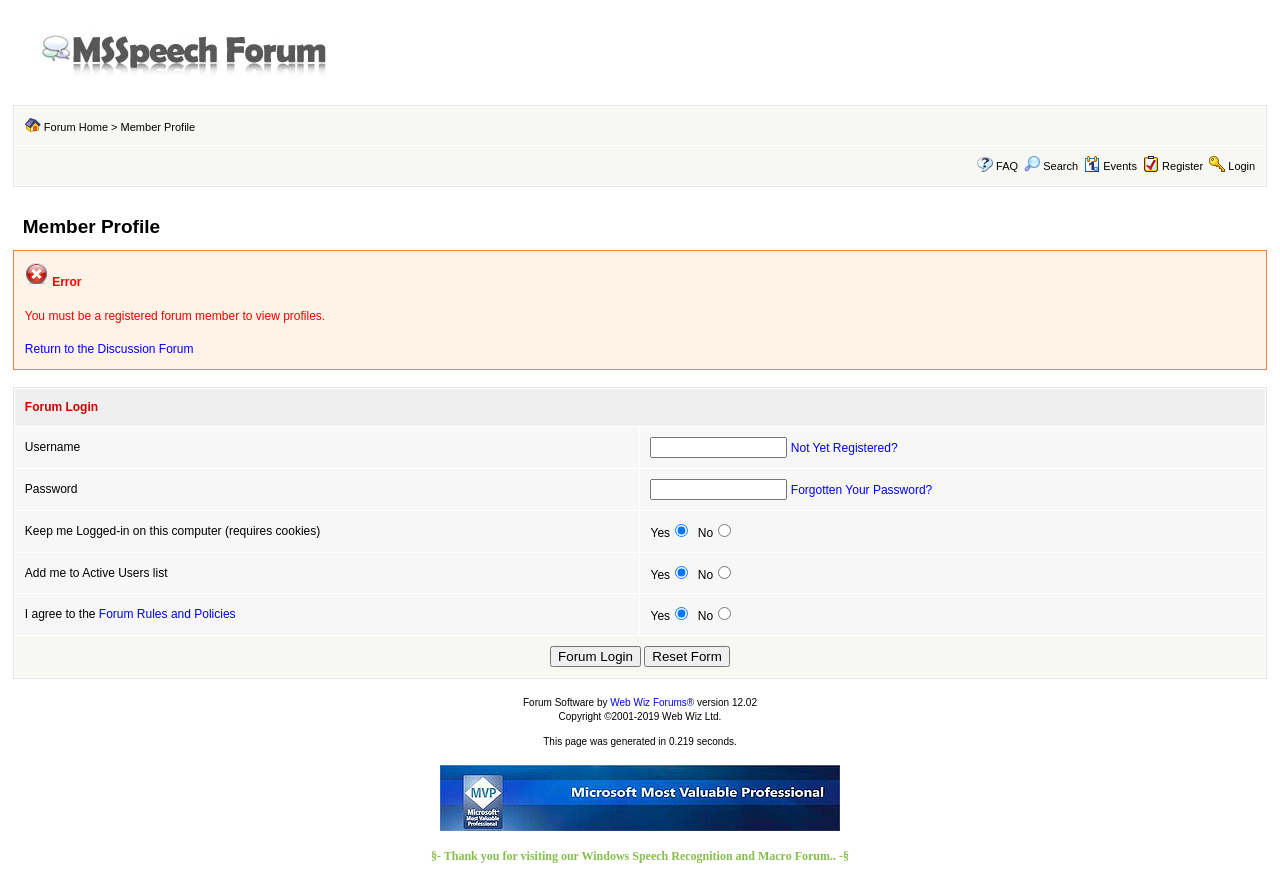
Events (1110, 166)
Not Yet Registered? (844, 448)
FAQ (1007, 166)
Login (1241, 166)
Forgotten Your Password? (861, 490)
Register (1182, 166)
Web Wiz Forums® (652, 702)
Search (1051, 166)
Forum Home (76, 127)
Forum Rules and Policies (167, 614)
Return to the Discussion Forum (109, 349)
